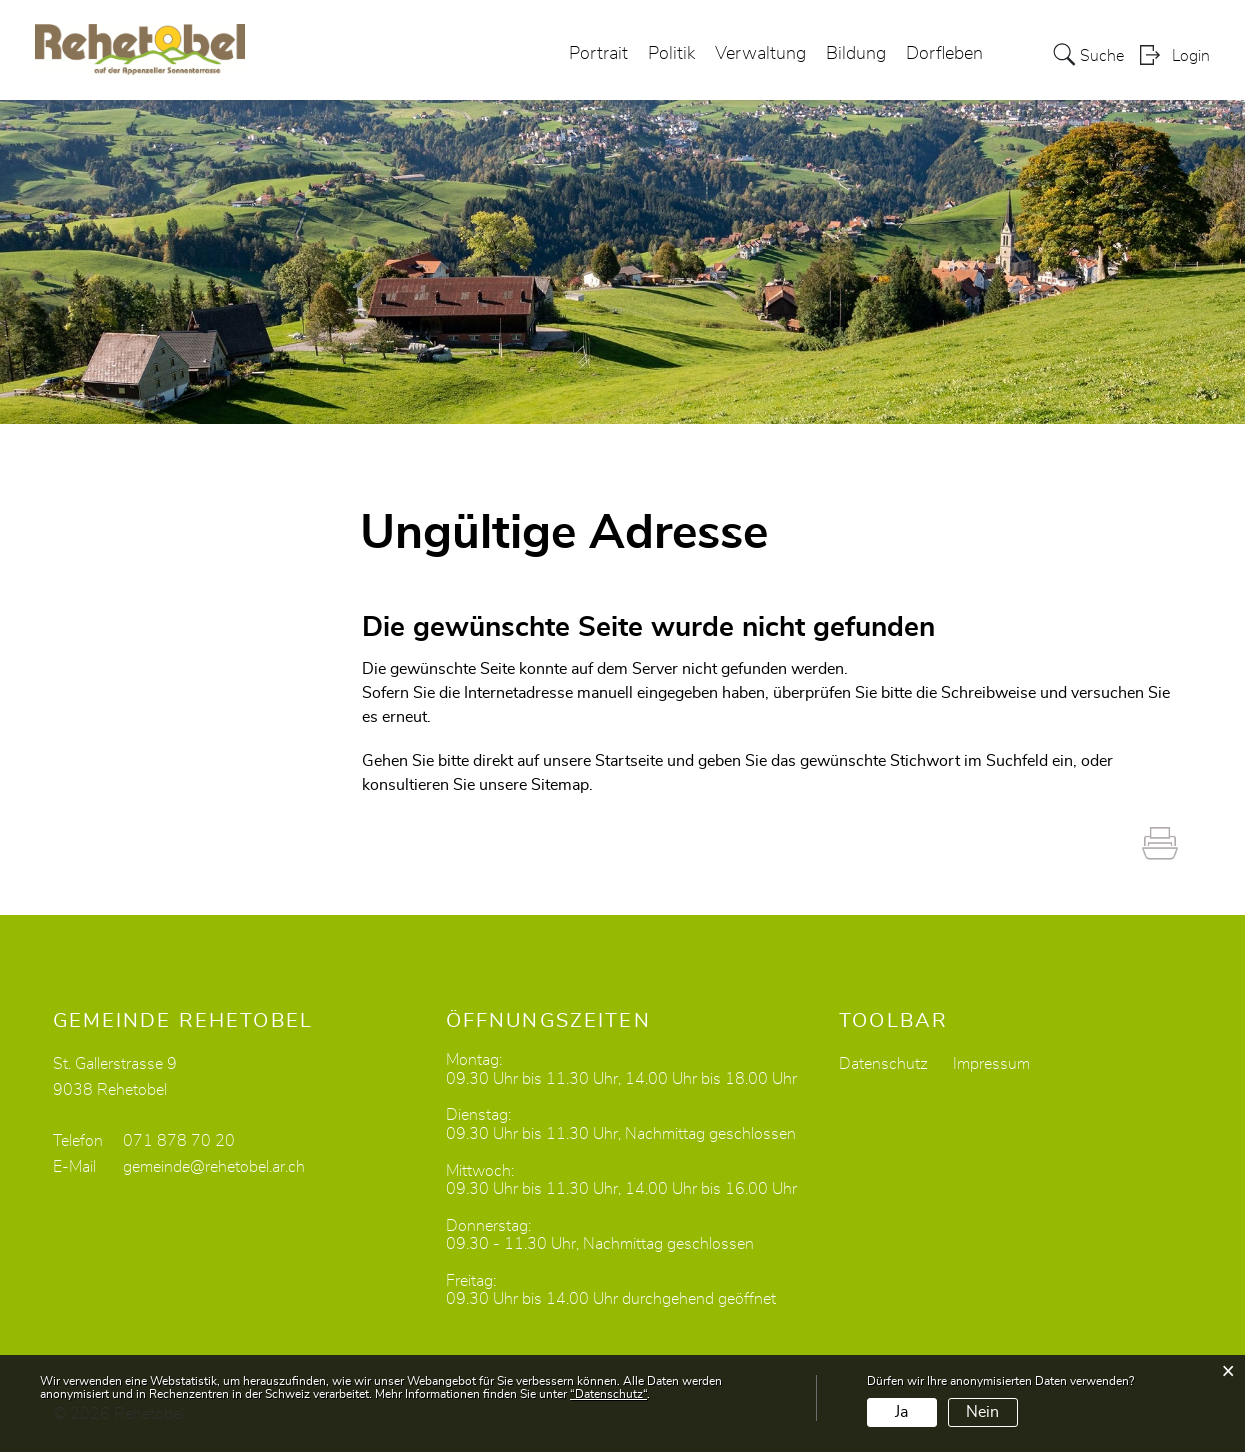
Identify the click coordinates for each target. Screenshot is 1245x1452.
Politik (671, 54)
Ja (901, 1412)
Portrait (598, 54)
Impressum (991, 1064)
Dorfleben (944, 54)
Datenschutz (883, 1064)
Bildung (856, 54)
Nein (982, 1412)
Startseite (629, 761)
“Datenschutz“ (608, 1394)
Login (1191, 56)
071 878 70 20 (179, 1141)
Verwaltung (760, 54)
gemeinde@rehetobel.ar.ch (214, 1167)
